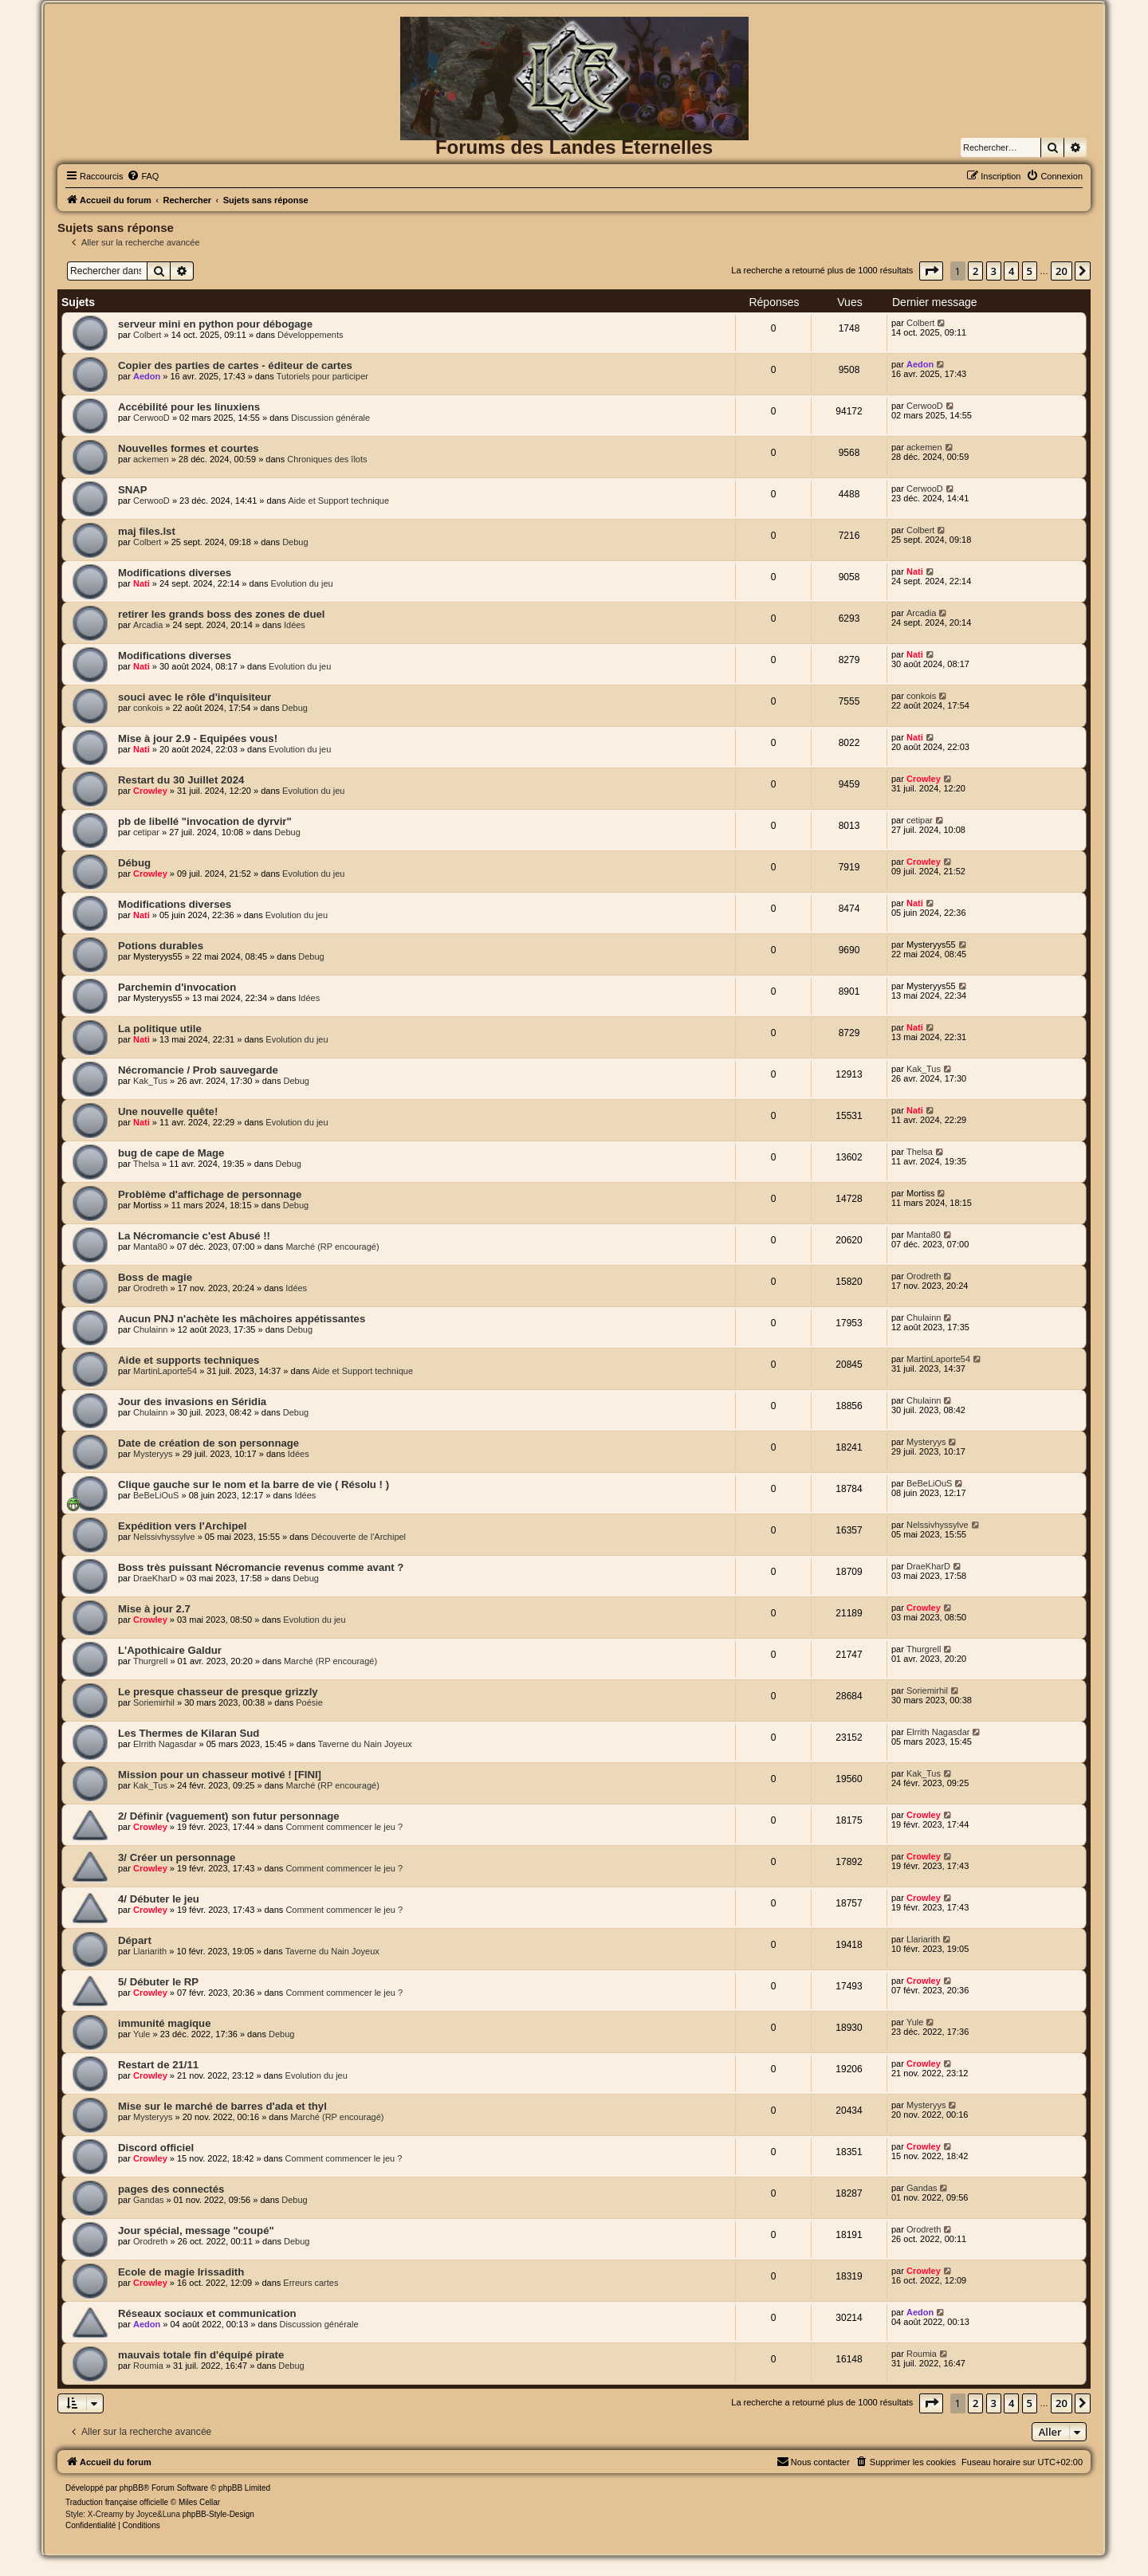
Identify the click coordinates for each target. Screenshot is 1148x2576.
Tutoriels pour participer (322, 376)
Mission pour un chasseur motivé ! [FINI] (219, 1775)
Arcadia (148, 625)
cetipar (146, 832)
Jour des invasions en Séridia (192, 1402)
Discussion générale (330, 417)
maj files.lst (146, 531)
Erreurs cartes (310, 2282)
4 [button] (1011, 271)
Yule (141, 2034)
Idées (294, 625)
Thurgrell (150, 1661)
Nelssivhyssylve (164, 1536)
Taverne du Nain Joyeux (365, 1744)
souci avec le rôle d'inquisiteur (194, 697)
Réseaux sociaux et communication (207, 2313)
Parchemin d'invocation (177, 987)
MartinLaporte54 (165, 1371)
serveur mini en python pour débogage (215, 324)
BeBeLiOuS (156, 1495)
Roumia (148, 2365)
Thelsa (146, 1163)
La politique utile (160, 1029)
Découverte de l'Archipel (358, 1536)
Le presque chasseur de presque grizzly (218, 1692)
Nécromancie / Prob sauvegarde (198, 1070)
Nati (141, 583)
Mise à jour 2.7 (154, 1609)
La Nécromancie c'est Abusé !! (194, 1236)
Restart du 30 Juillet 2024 (181, 780)
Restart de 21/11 (158, 2065)
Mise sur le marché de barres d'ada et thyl (222, 2106)
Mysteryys (153, 1454)
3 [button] (994, 271)
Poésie (309, 1702)
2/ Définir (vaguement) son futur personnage (229, 1816)
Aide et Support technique (338, 500)
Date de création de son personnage (208, 1443)
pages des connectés (171, 2189)
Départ (134, 1940)
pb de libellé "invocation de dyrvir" (205, 821)
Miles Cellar (199, 2502)
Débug (134, 863)
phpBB (132, 2488)
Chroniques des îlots (327, 459)
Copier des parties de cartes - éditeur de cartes (235, 365)
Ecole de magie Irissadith (181, 2272)
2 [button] (975, 271)
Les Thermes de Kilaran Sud (188, 1733)
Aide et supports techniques (188, 1360)
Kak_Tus (150, 1081)
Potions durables (160, 946)
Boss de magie (155, 1277)
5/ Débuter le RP (158, 1982)
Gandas (148, 2200)
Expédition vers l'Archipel (182, 1526)
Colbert (147, 335)
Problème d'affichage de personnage (209, 1194)
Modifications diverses (174, 573)
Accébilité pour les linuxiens (189, 407)
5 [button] (1029, 271)
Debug (295, 542)
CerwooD (151, 417)
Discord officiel (156, 2148)
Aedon (146, 376)
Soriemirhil (154, 1702)
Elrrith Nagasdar (164, 1744)
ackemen (151, 459)
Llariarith (150, 1951)
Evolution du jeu (301, 583)
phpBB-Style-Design (218, 2514)
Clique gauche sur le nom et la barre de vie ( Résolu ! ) (253, 1484)
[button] (931, 271)
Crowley (150, 790)
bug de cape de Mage (171, 1153)
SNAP (132, 490)
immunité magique (164, 2023)
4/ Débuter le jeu (158, 1899)
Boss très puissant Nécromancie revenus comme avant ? (260, 1567)
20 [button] (1061, 271)
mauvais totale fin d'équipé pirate (201, 2355)
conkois (148, 708)
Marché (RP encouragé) (332, 1246)
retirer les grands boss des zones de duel (221, 614)
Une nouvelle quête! (168, 1111)
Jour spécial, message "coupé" (196, 2230)
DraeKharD (155, 1578)
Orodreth (150, 1288)
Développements (310, 335)
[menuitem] (143, 176)
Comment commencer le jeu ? (344, 1827)
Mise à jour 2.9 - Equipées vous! (197, 738)
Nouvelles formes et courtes (188, 448)
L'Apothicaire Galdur (170, 1650)
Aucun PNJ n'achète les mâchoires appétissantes (241, 1319)
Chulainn (150, 1329)
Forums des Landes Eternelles (574, 147)
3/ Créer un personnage (176, 1857)
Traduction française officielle (116, 2502)
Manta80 (150, 1246)
